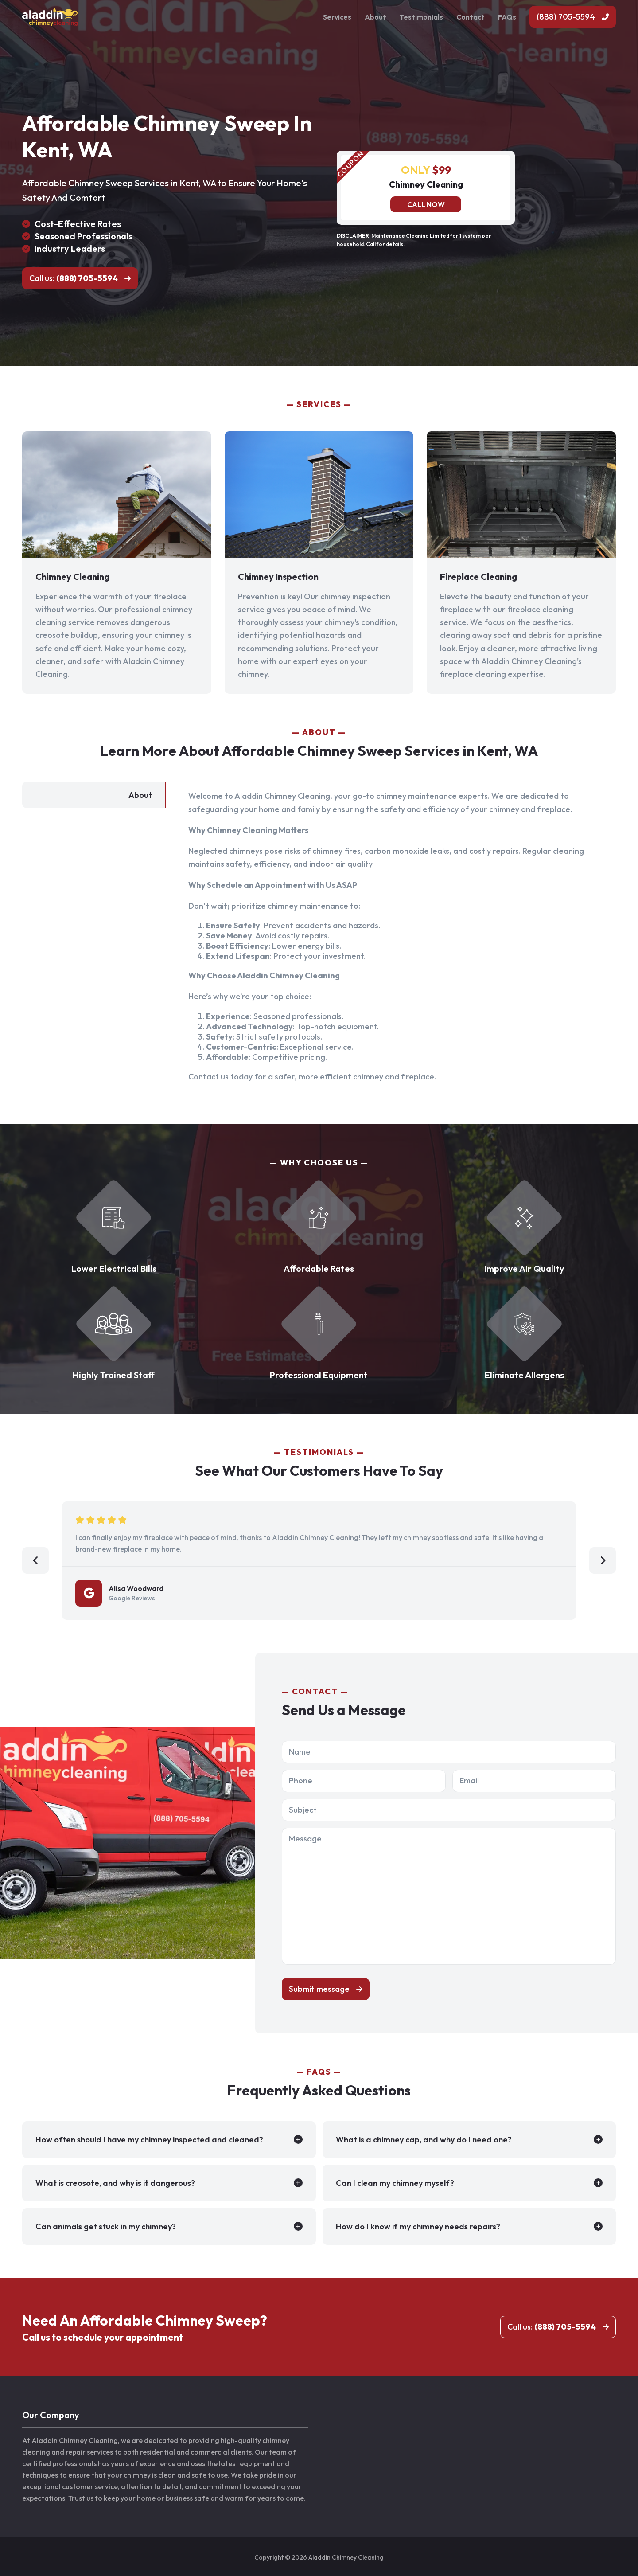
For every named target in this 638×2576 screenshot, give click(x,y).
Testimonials (421, 16)
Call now (426, 204)
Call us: (73, 278)
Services (337, 16)
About (375, 16)
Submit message (319, 1989)
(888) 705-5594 (566, 17)
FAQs (507, 16)
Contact (470, 16)
